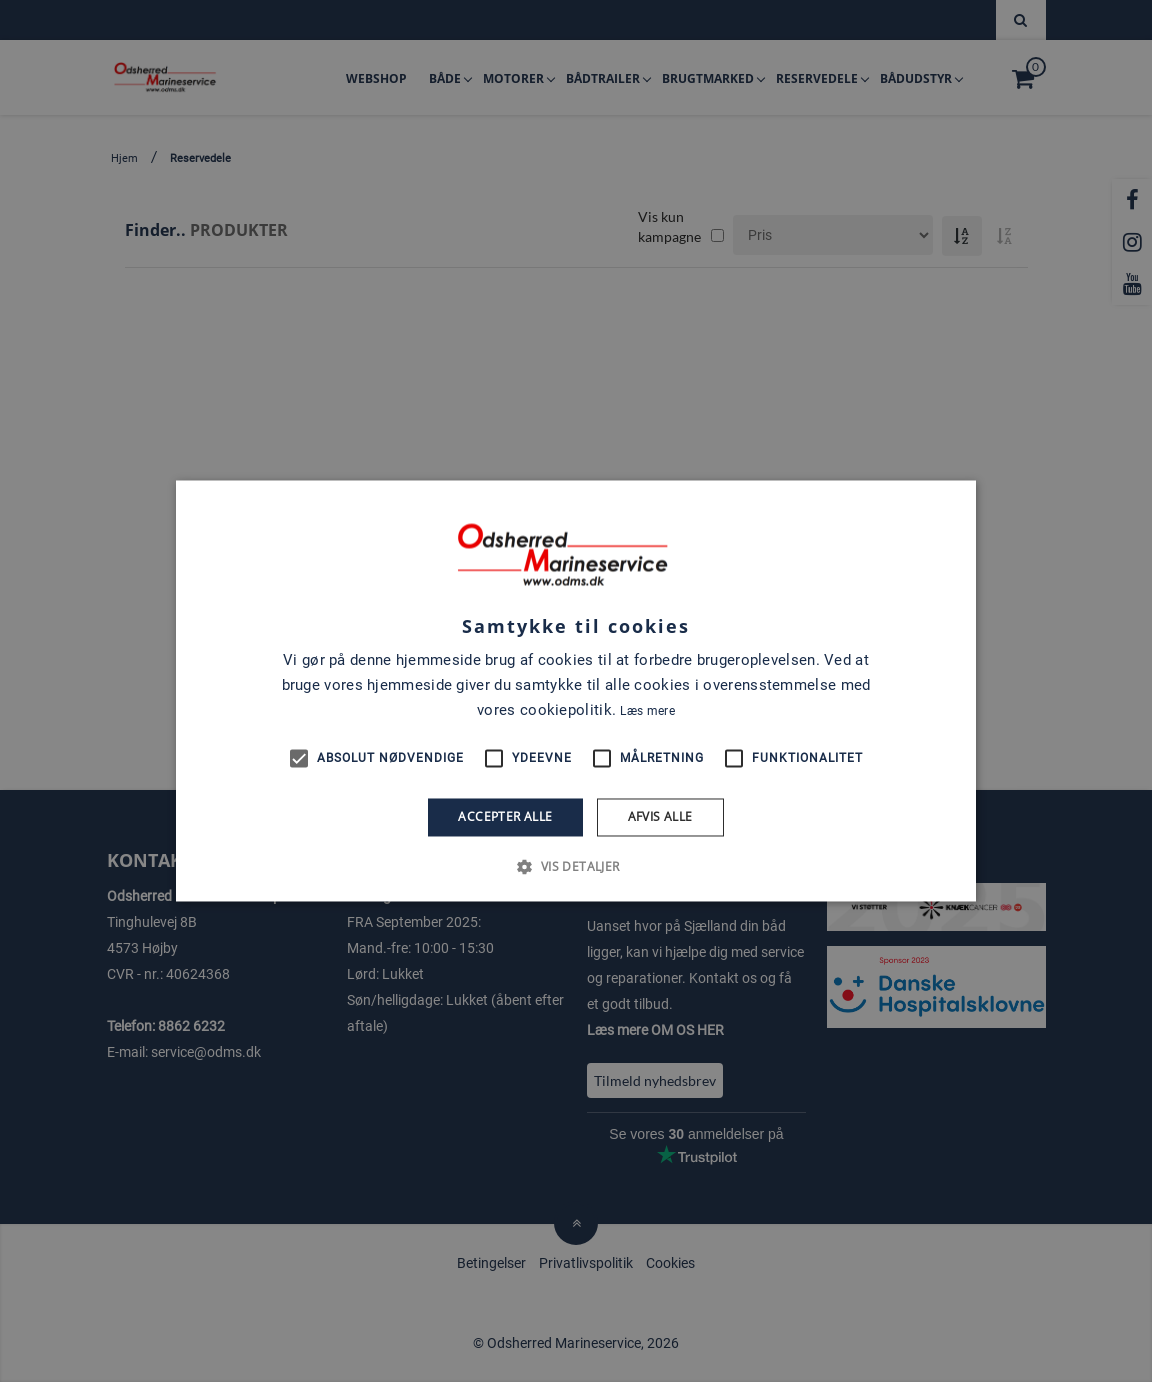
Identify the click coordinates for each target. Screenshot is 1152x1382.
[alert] (576, 691)
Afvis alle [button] (660, 816)
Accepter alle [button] (505, 816)
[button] (575, 867)
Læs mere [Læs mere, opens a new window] (647, 711)
